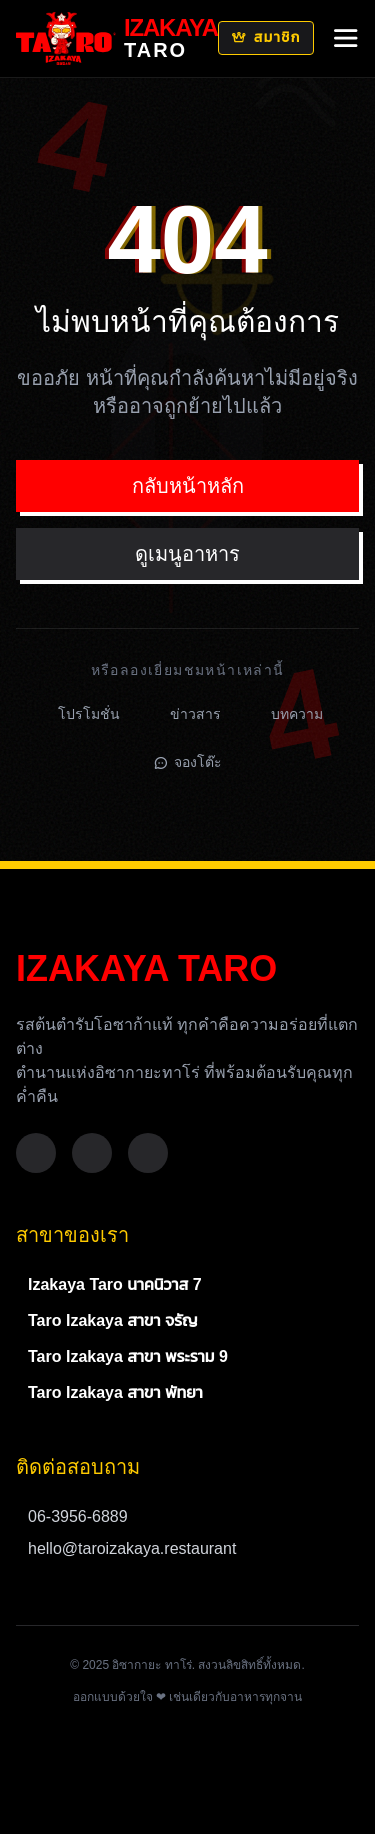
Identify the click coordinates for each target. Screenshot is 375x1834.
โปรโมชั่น (89, 714)
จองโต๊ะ (188, 762)
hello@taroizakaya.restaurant (132, 1548)
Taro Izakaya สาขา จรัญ (113, 1320)
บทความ (297, 714)
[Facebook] (36, 1153)
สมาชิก (266, 37)
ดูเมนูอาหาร (187, 554)
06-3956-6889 (78, 1516)
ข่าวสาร (195, 714)
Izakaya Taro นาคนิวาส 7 (115, 1284)
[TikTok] (148, 1153)
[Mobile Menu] (346, 38)
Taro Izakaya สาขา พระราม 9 (128, 1356)
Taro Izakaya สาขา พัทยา (115, 1392)
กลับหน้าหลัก (188, 486)
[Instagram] (92, 1153)
